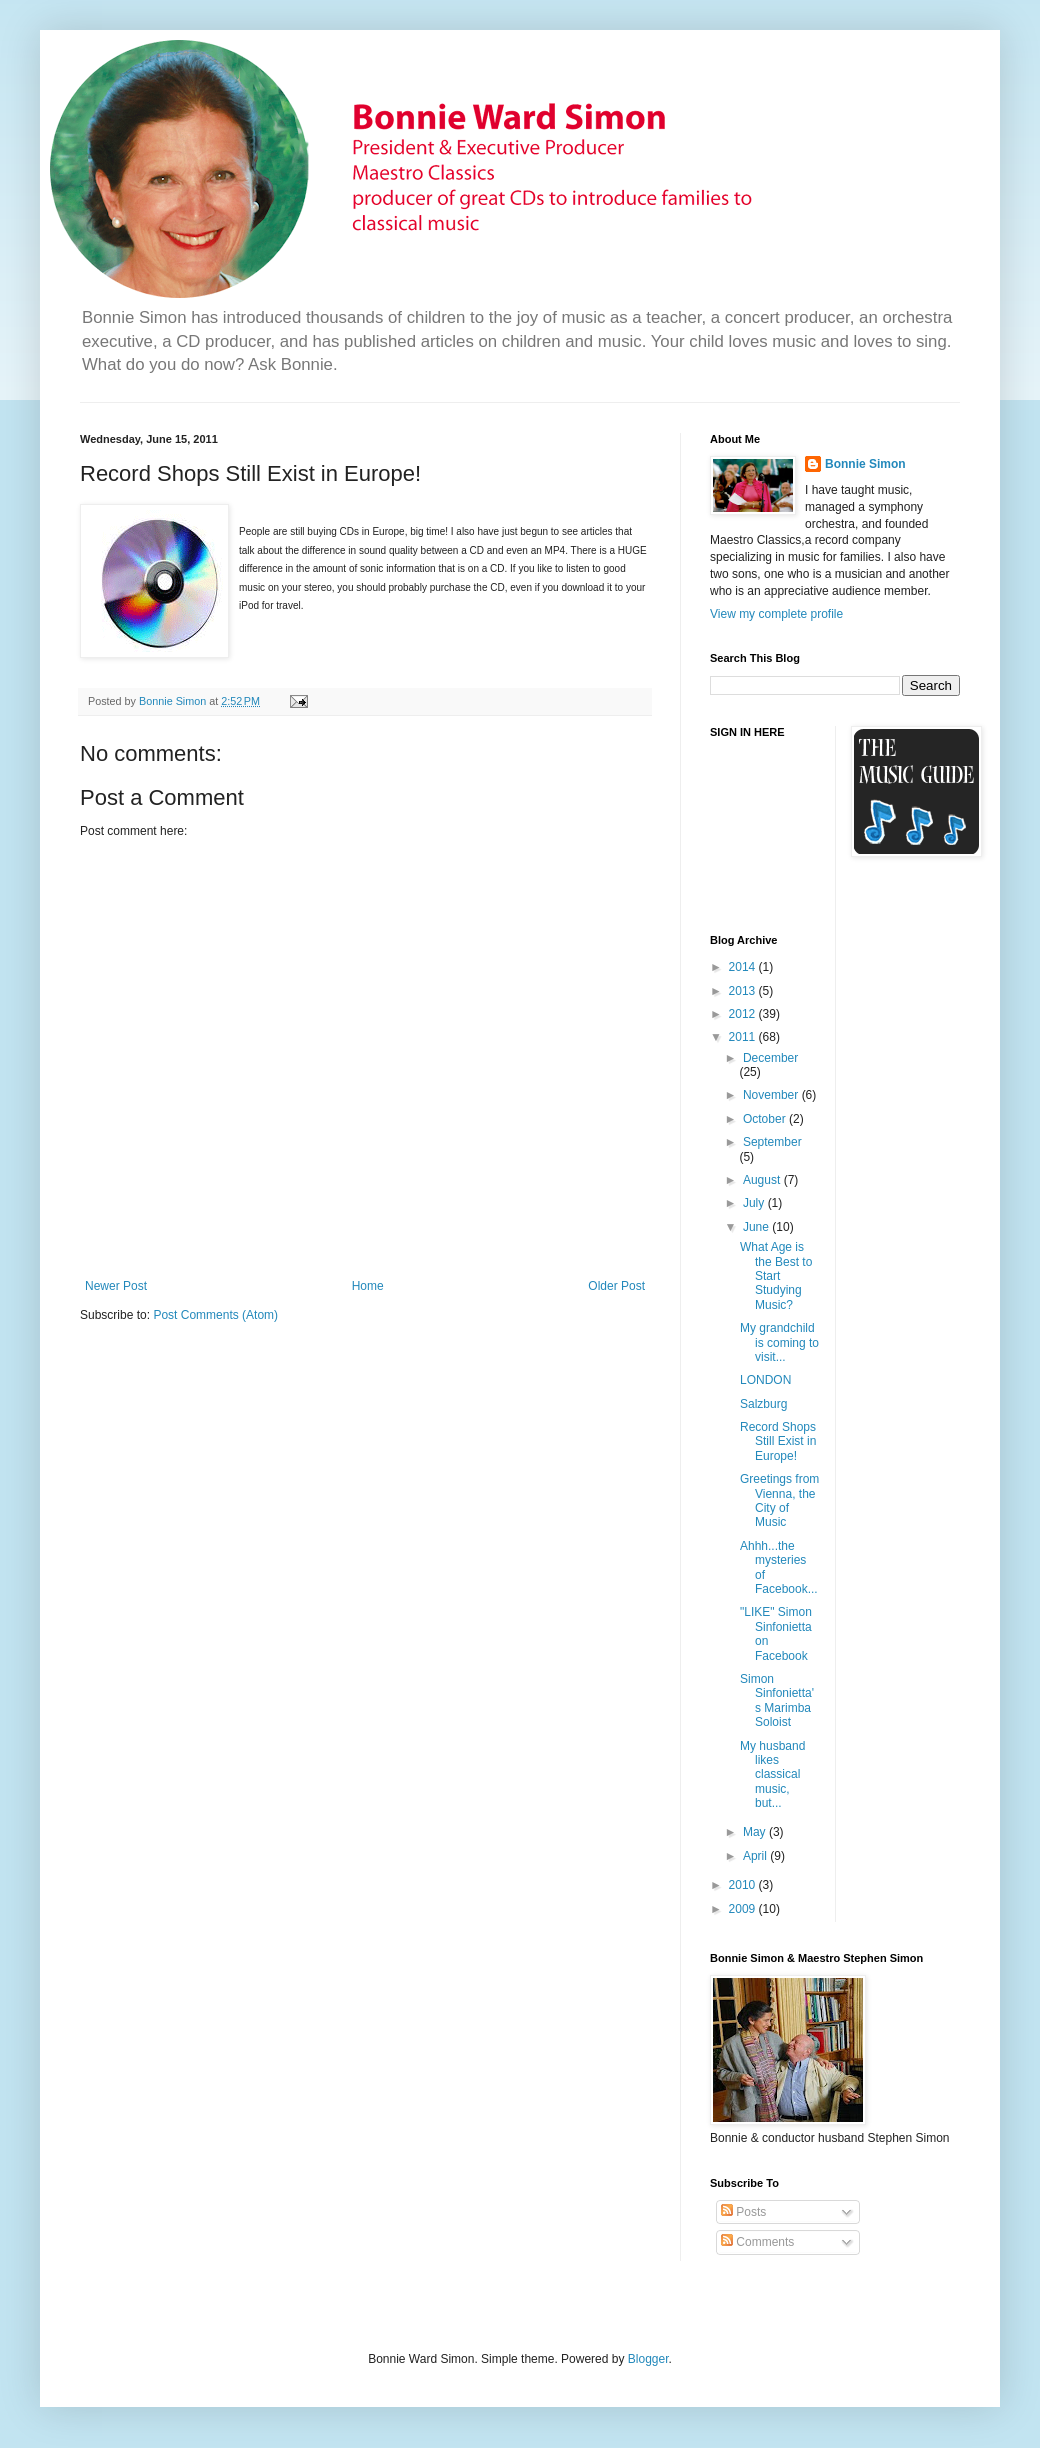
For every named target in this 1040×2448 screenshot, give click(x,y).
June (757, 1227)
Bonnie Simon (865, 464)
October (766, 1119)
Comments (757, 2242)
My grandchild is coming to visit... (779, 1342)
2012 (744, 1014)
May (756, 1832)
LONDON (765, 1380)
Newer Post (116, 1286)
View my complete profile (776, 614)
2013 (744, 991)
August (763, 1180)
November (772, 1095)
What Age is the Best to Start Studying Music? (776, 1276)
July (755, 1203)
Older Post (616, 1286)
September (772, 1142)
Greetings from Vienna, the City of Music (779, 1500)
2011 (744, 1037)
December (770, 1058)
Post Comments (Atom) (215, 1315)
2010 (744, 1885)
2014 (744, 967)
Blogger (648, 2359)
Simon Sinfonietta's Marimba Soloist (777, 1700)
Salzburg (763, 1404)
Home (368, 1286)
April (756, 1856)
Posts (743, 2212)
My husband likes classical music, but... (772, 1775)
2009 (744, 1909)
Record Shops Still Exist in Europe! (778, 1441)
